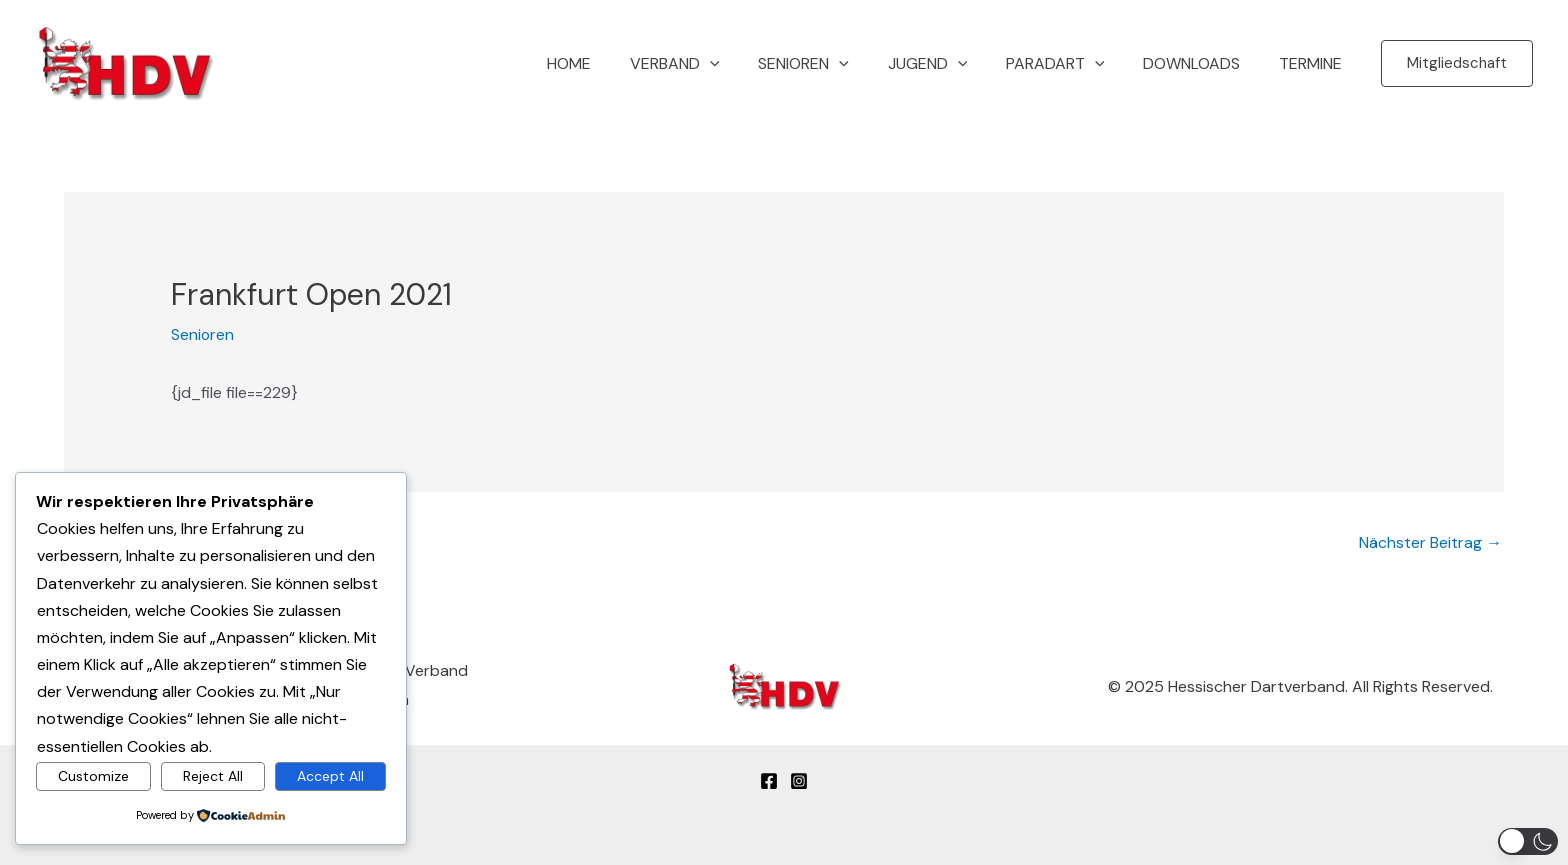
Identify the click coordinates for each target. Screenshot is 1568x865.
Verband (712, 64)
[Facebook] (769, 779)
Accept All (330, 775)
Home (613, 63)
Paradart (1071, 64)
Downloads (1201, 63)
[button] (747, 64)
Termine (1313, 63)
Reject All (213, 775)
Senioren (833, 64)
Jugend (951, 64)
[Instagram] (799, 779)
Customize (93, 775)
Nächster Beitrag (1430, 541)
